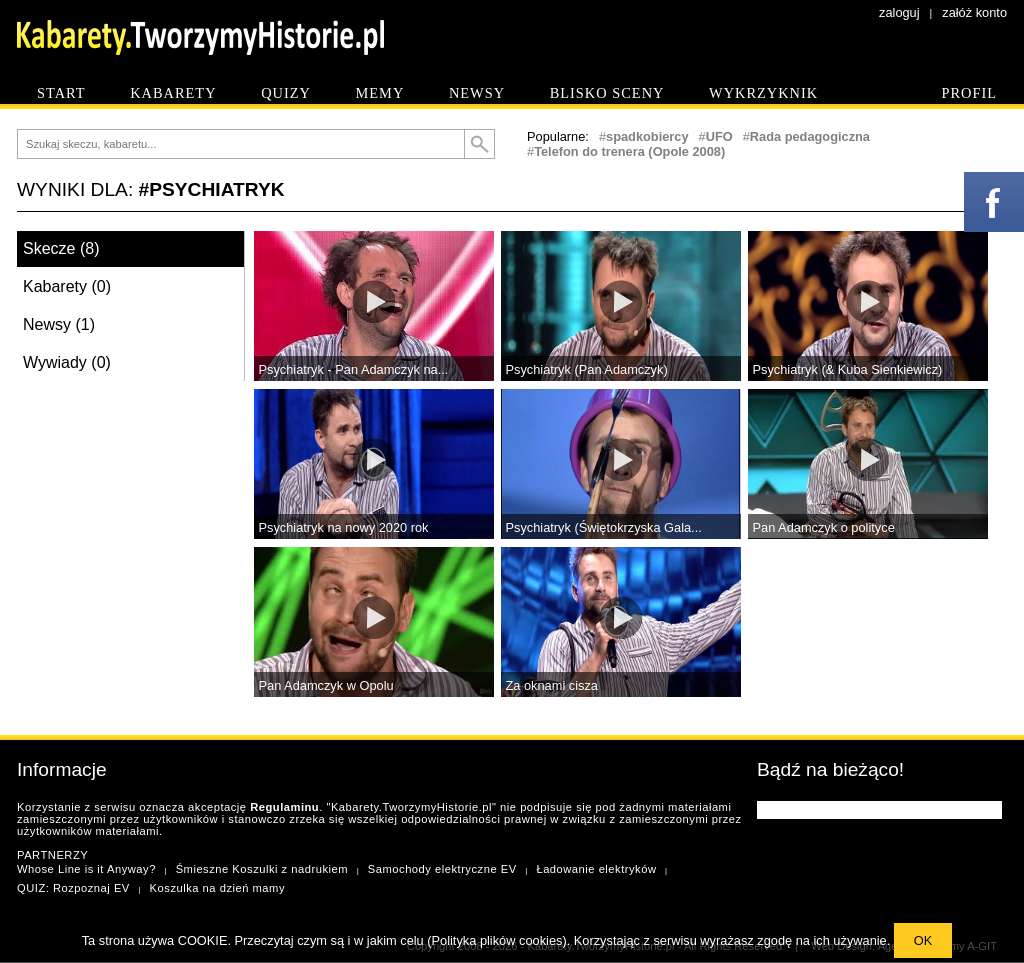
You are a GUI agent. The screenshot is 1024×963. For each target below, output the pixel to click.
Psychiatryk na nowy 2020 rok (344, 527)
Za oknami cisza (552, 685)
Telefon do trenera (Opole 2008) (629, 151)
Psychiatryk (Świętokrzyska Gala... (604, 527)
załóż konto (974, 12)
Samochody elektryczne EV (442, 869)
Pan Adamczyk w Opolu (326, 685)
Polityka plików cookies (497, 940)
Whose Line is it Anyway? (86, 869)
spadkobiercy (647, 136)
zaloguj (899, 12)
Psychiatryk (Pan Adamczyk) (587, 369)
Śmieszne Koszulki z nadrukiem (262, 869)
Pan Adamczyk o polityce (824, 527)
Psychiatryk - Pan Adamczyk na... (354, 369)
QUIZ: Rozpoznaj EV (73, 888)
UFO (719, 136)
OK (923, 940)
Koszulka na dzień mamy (217, 888)
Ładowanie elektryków (596, 869)
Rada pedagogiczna (810, 136)
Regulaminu (284, 807)
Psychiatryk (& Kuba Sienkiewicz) (848, 369)
